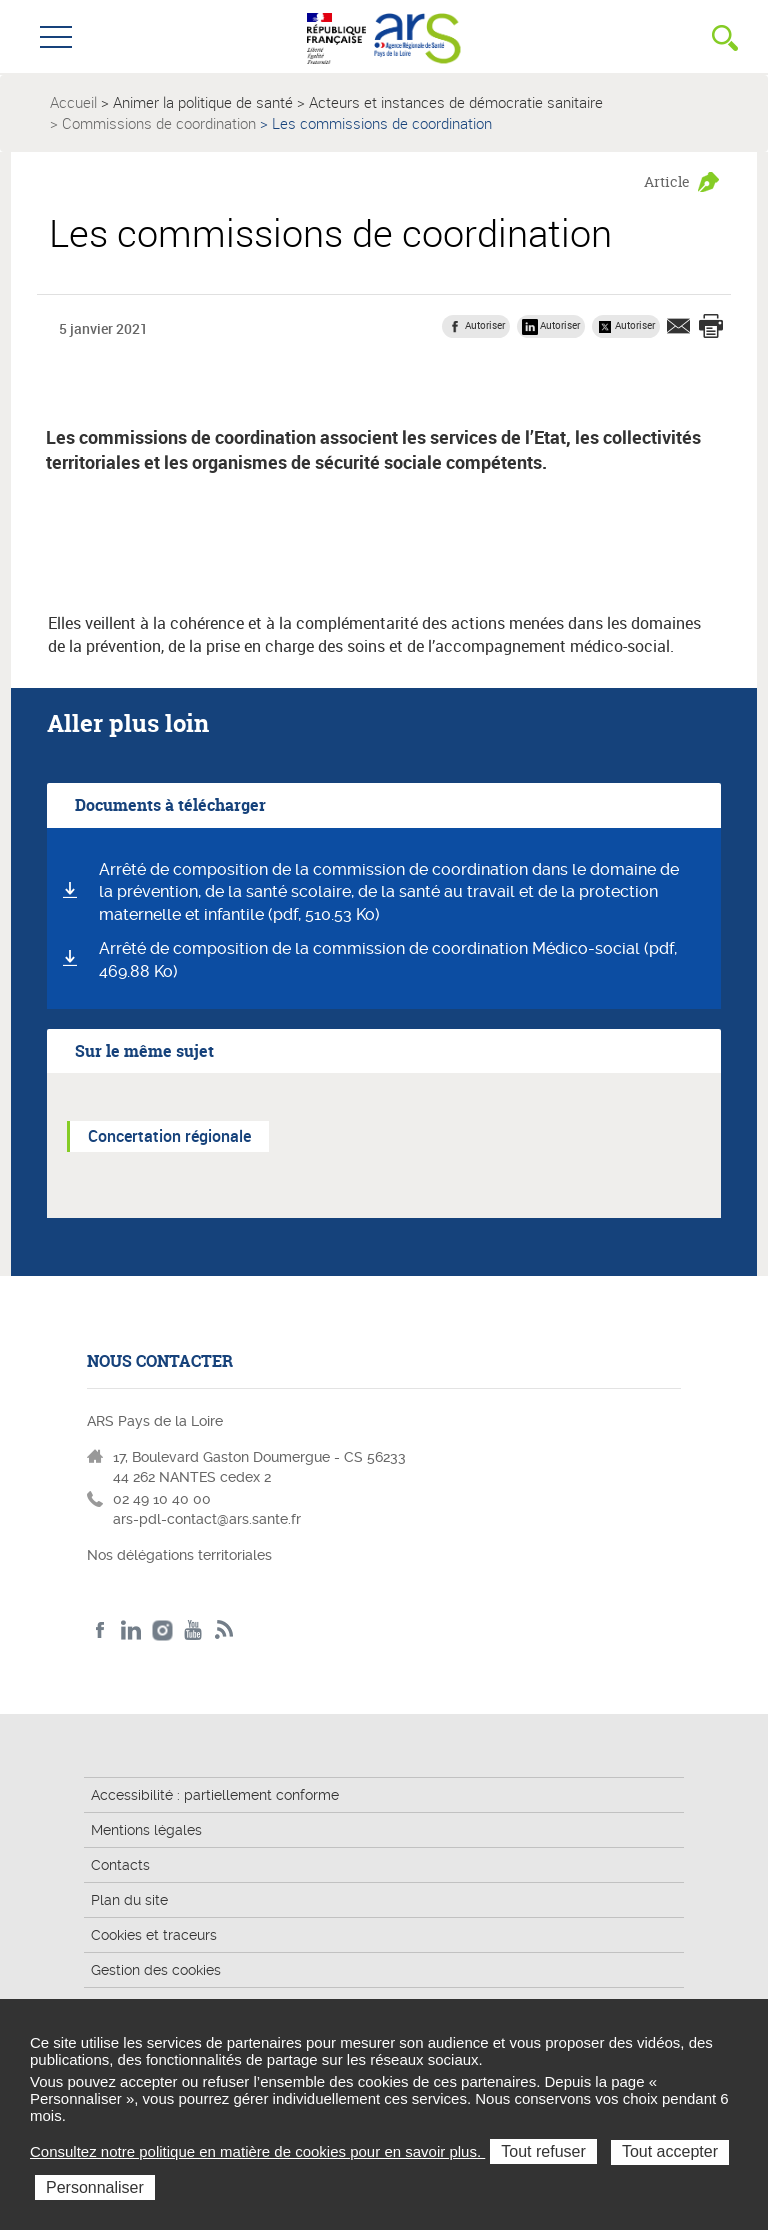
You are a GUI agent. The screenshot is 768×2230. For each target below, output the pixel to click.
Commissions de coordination (159, 123)
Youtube (193, 1630)
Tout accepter (670, 2151)
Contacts (120, 1865)
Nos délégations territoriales (181, 1555)
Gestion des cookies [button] (156, 1970)
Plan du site (129, 1900)
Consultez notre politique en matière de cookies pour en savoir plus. (257, 2151)
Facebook (100, 1630)
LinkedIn (131, 1630)
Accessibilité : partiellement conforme (215, 1795)
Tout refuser (543, 2151)
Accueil (73, 102)
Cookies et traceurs (154, 1935)
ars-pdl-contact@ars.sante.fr (207, 1519)
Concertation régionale (169, 1136)
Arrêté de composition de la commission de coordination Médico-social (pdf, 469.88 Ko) (388, 960)
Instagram (162, 1630)
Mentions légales (146, 1830)
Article (667, 181)
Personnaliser (95, 2187)
